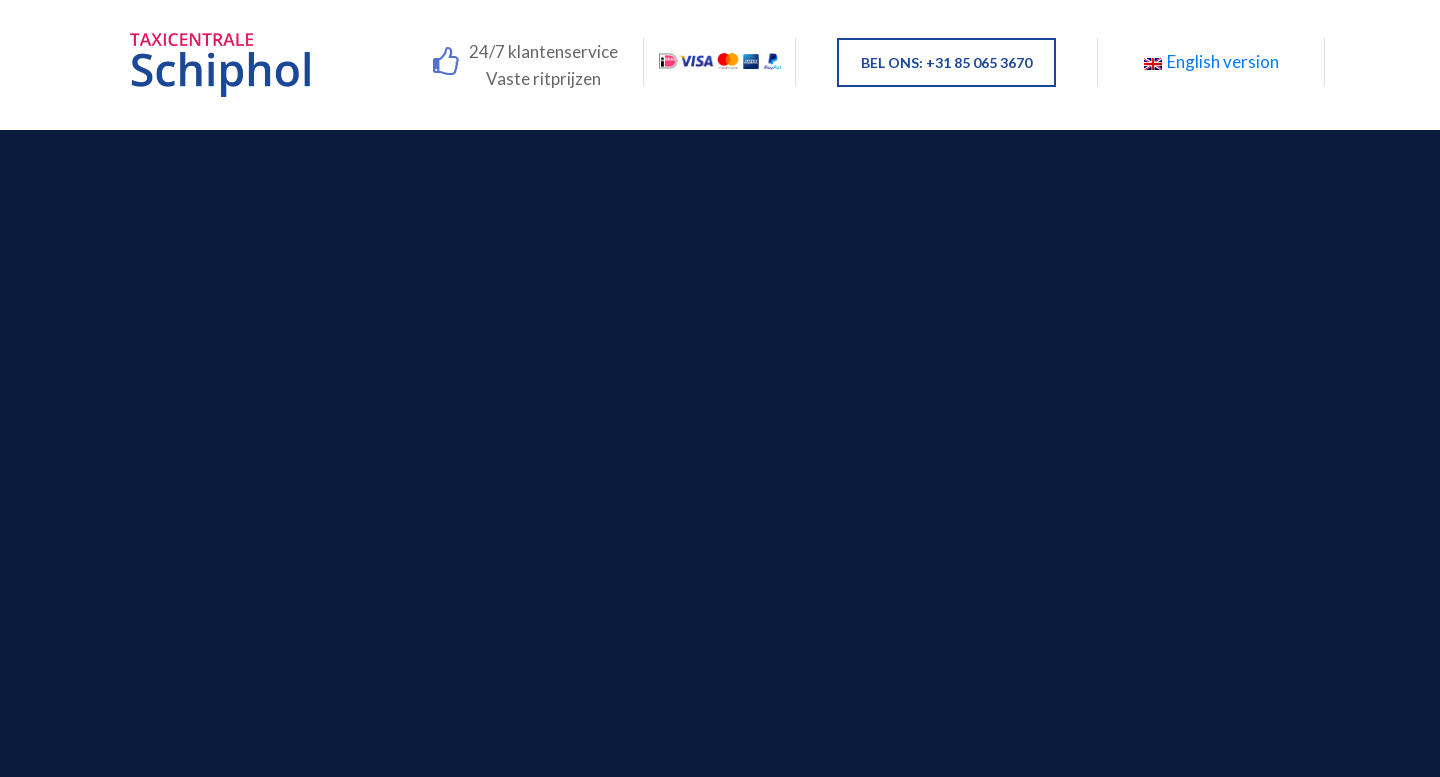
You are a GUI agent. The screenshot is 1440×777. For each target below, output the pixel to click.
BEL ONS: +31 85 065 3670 (946, 62)
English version (1211, 61)
